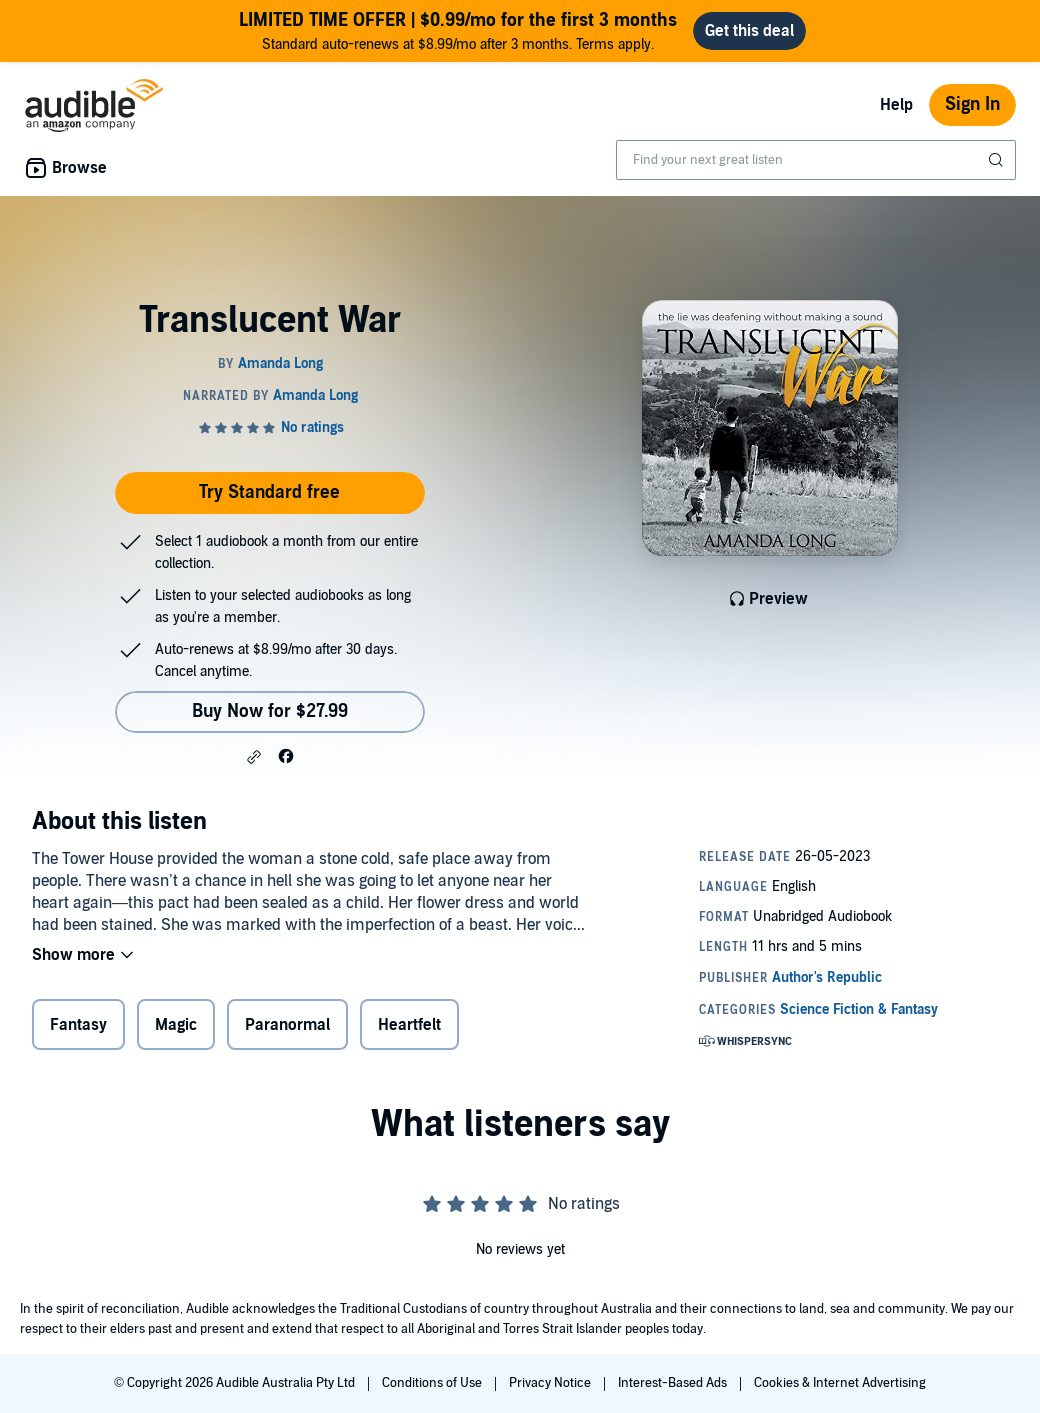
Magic (176, 1025)
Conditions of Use (433, 1383)
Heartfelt (409, 1025)
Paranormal (287, 1025)
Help (896, 105)
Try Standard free (269, 492)
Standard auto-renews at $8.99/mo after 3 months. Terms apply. (458, 30)
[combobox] (816, 160)
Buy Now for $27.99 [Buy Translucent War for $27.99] (270, 711)
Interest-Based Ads (674, 1383)
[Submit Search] (998, 160)
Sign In (972, 104)
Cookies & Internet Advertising (840, 1383)
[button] (254, 757)
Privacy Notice (551, 1383)
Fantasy (78, 1025)
